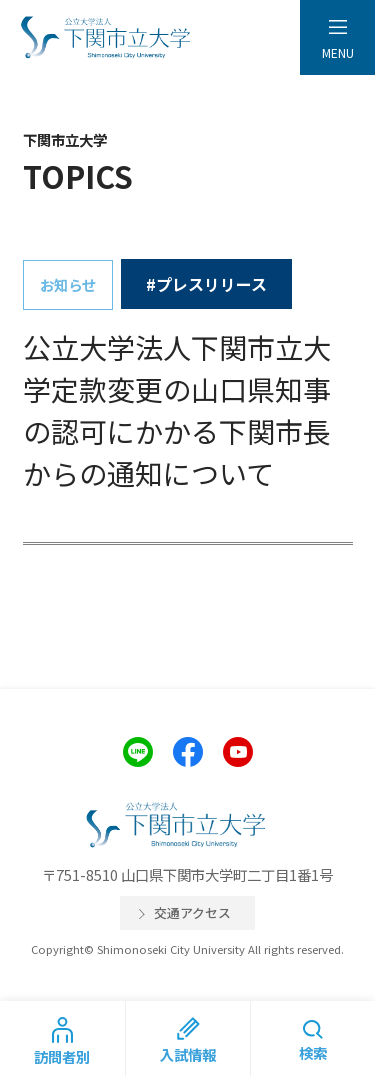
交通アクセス (192, 912)
